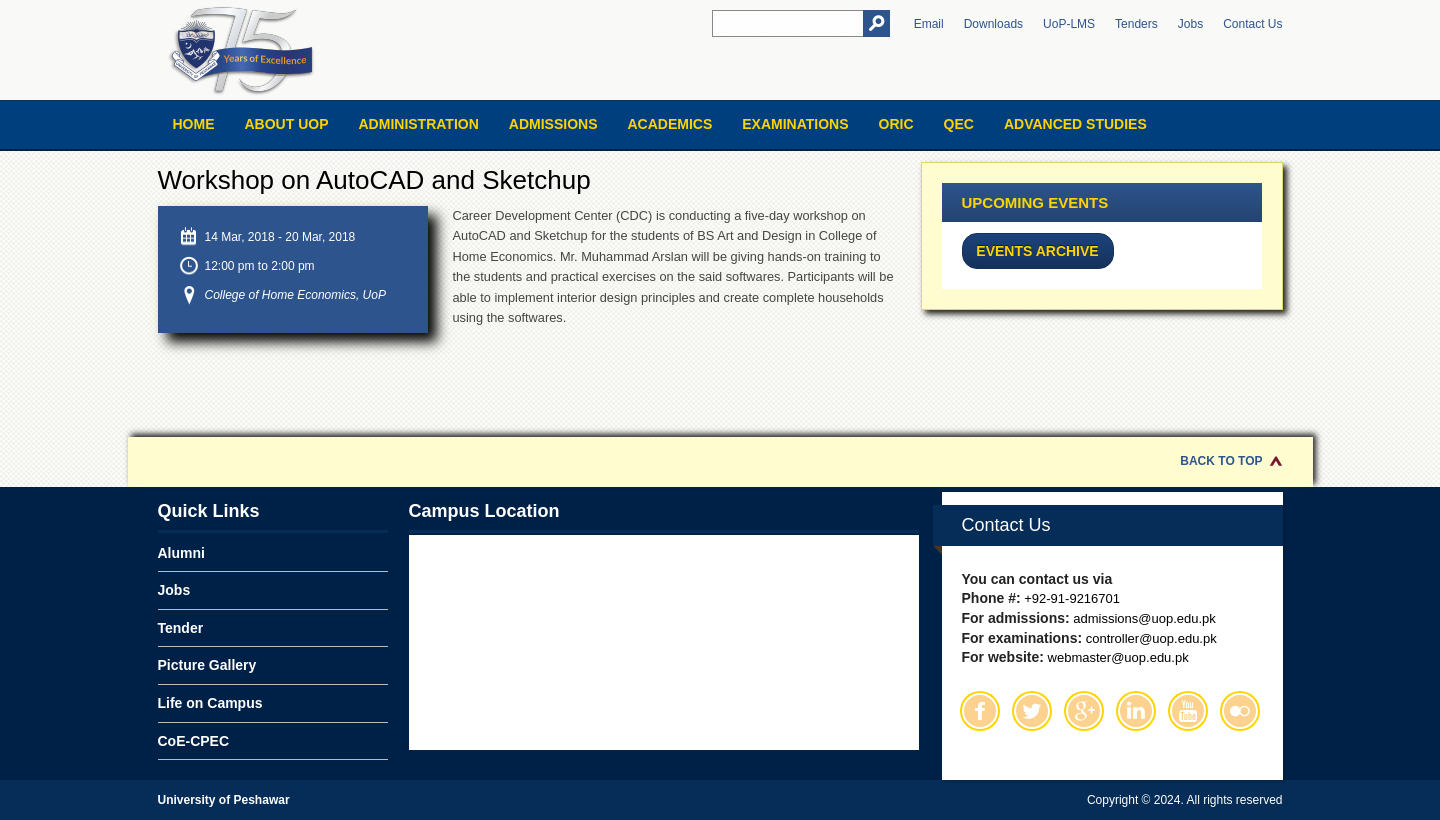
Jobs (1190, 24)
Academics (669, 124)
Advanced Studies (1075, 124)
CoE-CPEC (194, 741)
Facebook (980, 711)
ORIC (896, 124)
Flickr (1240, 711)
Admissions (553, 124)
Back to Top (1221, 461)
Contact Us (1252, 24)
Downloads (993, 24)
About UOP (287, 124)
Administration (419, 124)
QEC (959, 124)
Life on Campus (210, 703)
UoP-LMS (1069, 24)
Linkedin (1136, 711)
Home (194, 124)
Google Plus (1084, 711)
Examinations (795, 124)
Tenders (1136, 24)
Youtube (1188, 711)
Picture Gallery (207, 665)
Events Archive (1037, 251)
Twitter (1032, 711)
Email (929, 24)
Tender (181, 628)
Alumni (181, 553)
